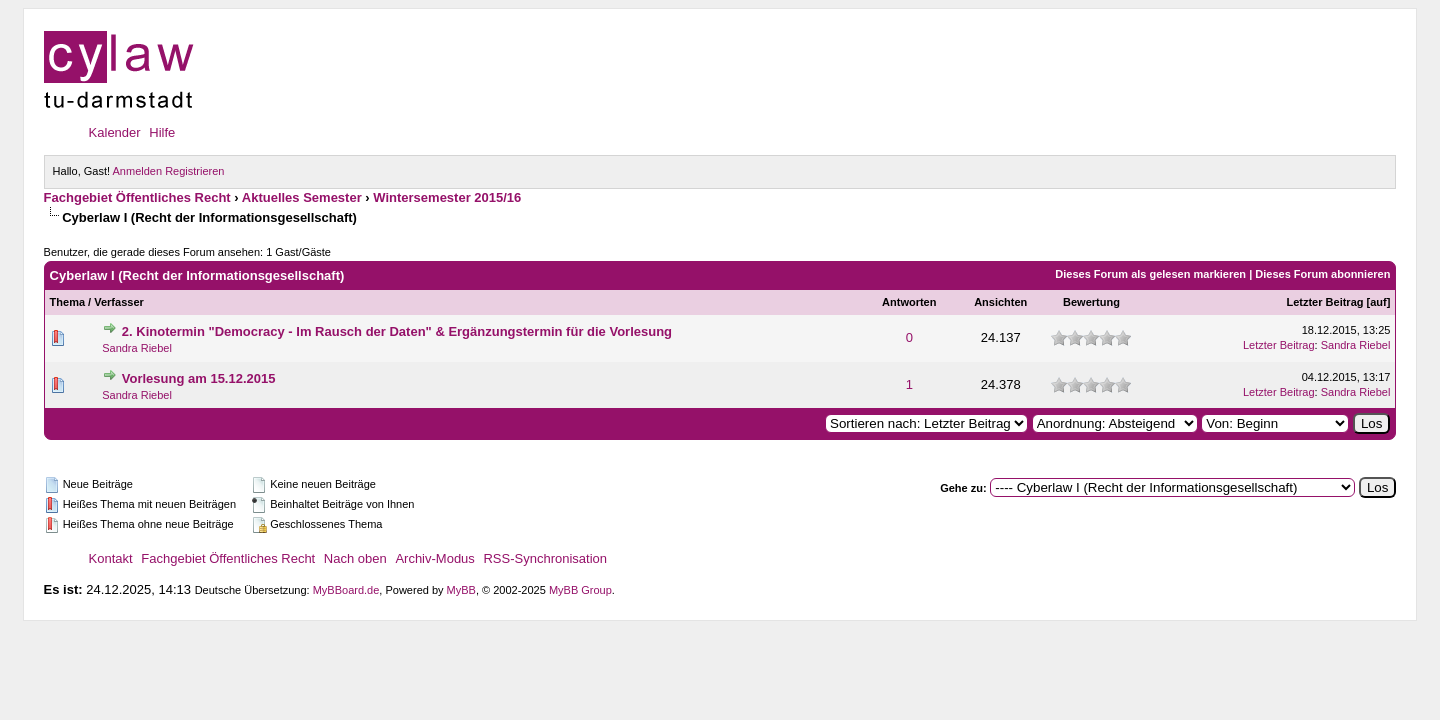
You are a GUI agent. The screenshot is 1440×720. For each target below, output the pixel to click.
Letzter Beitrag (1324, 302)
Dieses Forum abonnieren (1322, 274)
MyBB (461, 590)
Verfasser (119, 302)
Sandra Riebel (137, 348)
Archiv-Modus (434, 558)
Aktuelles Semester (302, 197)
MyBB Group (580, 590)
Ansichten (1000, 302)
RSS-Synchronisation (545, 558)
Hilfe (162, 132)
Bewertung (1091, 302)
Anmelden (138, 171)
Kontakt (111, 558)
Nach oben (355, 558)
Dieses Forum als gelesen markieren (1150, 274)
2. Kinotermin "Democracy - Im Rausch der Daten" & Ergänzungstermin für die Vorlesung (397, 331)
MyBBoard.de (346, 590)
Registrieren (194, 171)
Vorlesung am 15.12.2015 (199, 378)
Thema (67, 302)
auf (1378, 302)
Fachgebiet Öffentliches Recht (137, 197)
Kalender (115, 132)
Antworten (909, 302)
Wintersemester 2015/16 (447, 197)
